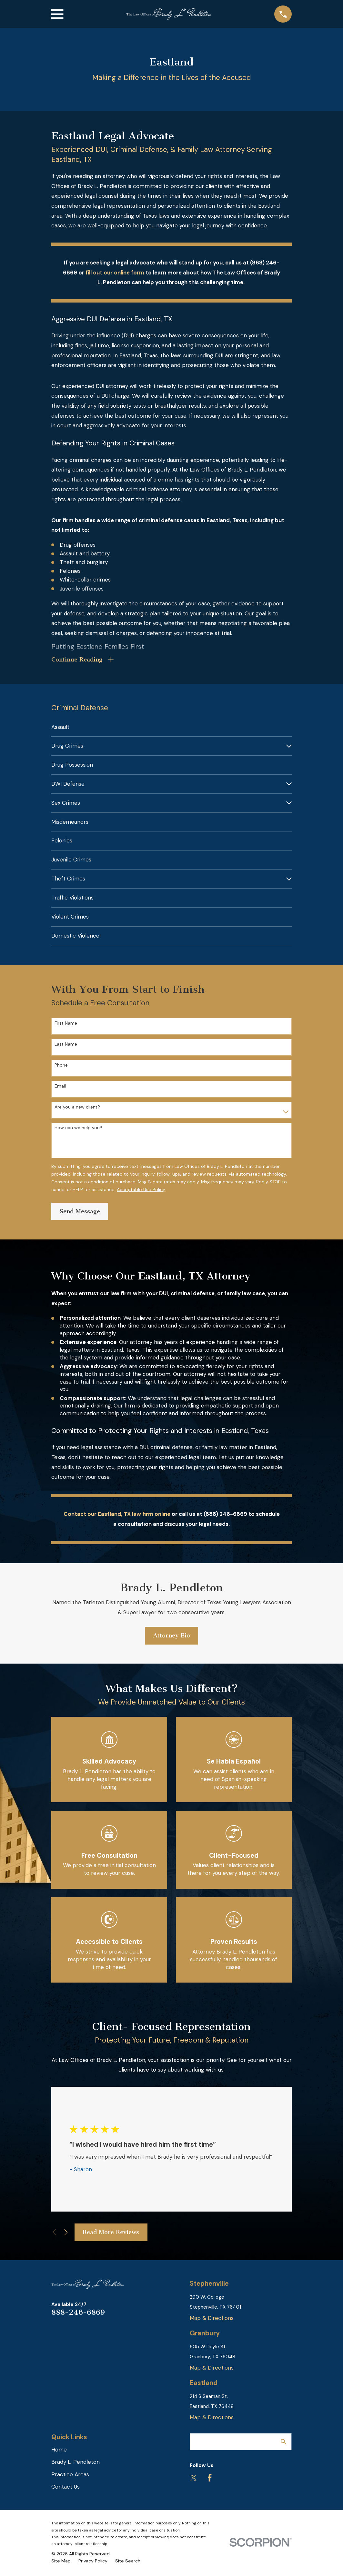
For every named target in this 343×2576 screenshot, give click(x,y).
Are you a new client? (77, 1109)
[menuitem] (171, 729)
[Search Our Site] (283, 2443)
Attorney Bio (171, 1637)
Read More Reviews (111, 2234)
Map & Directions (212, 2319)
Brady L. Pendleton (75, 2463)
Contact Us (65, 2488)
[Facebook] (210, 2479)
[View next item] (66, 2234)
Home (59, 2451)
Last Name (66, 1046)
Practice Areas (70, 2476)
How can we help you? (78, 1129)
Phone (61, 1067)
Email (60, 1088)
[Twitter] (193, 2479)
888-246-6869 (78, 2314)
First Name (66, 1025)
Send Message (80, 1213)
